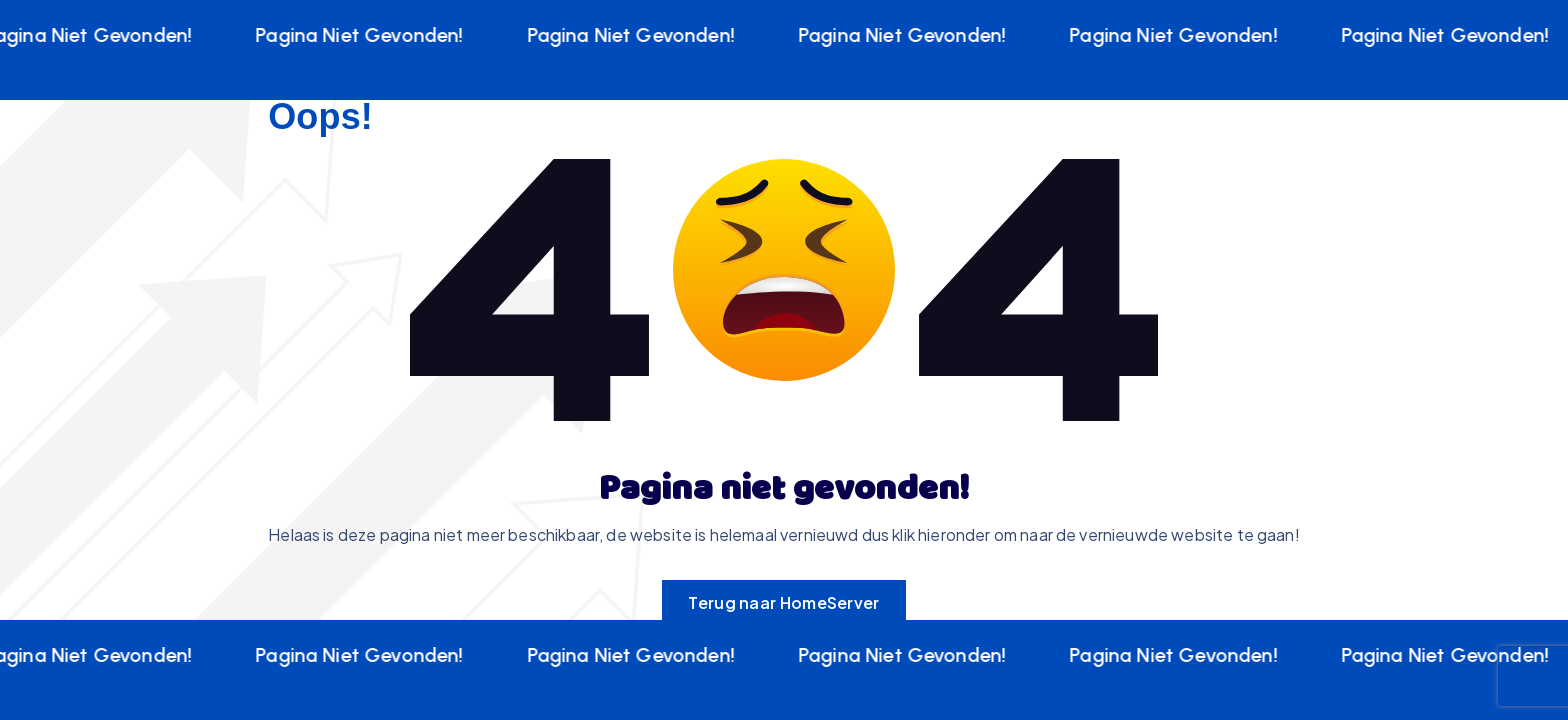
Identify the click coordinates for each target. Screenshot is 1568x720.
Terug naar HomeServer (783, 602)
